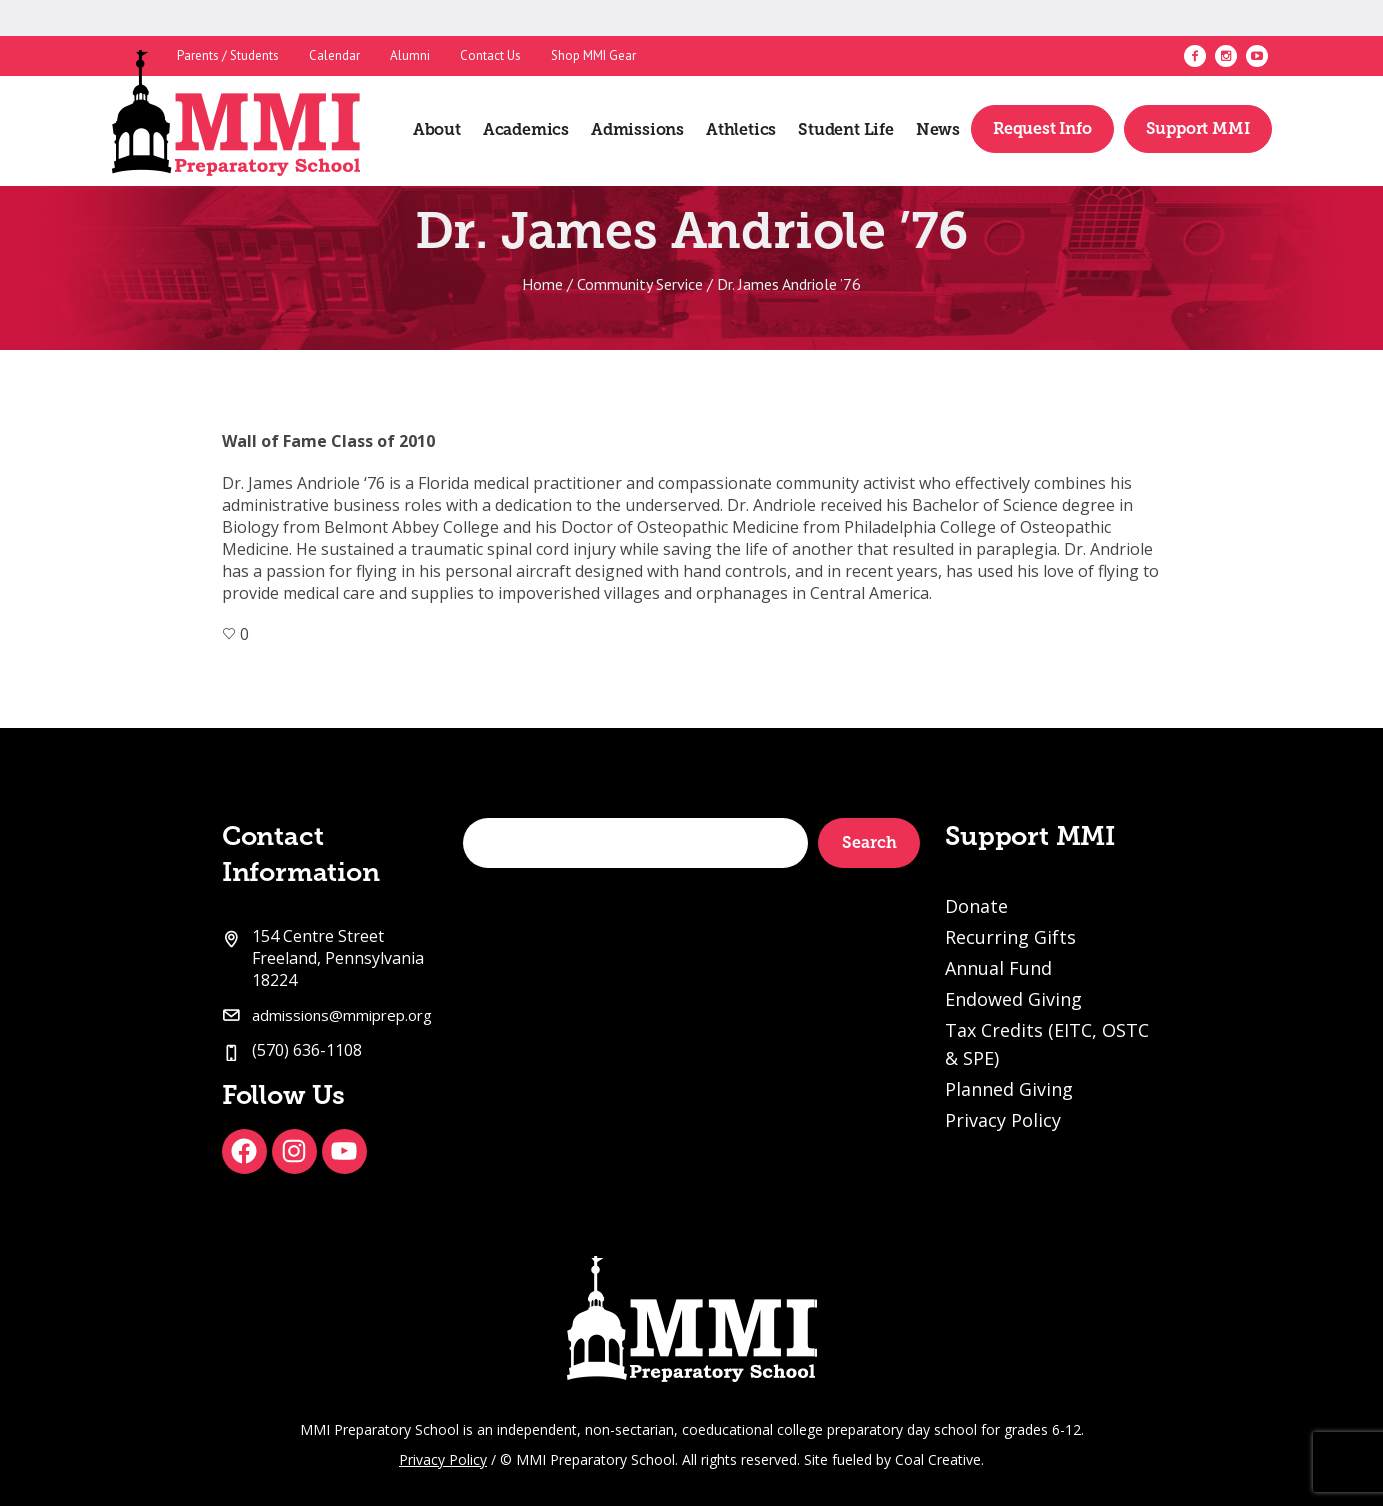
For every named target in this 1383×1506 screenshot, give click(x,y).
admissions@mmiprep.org (342, 1015)
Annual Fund (998, 968)
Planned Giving (1009, 1089)
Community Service (640, 284)
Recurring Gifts (1010, 937)
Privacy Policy (1003, 1120)
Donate (976, 906)
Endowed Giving (1013, 999)
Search (869, 842)
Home (542, 284)
